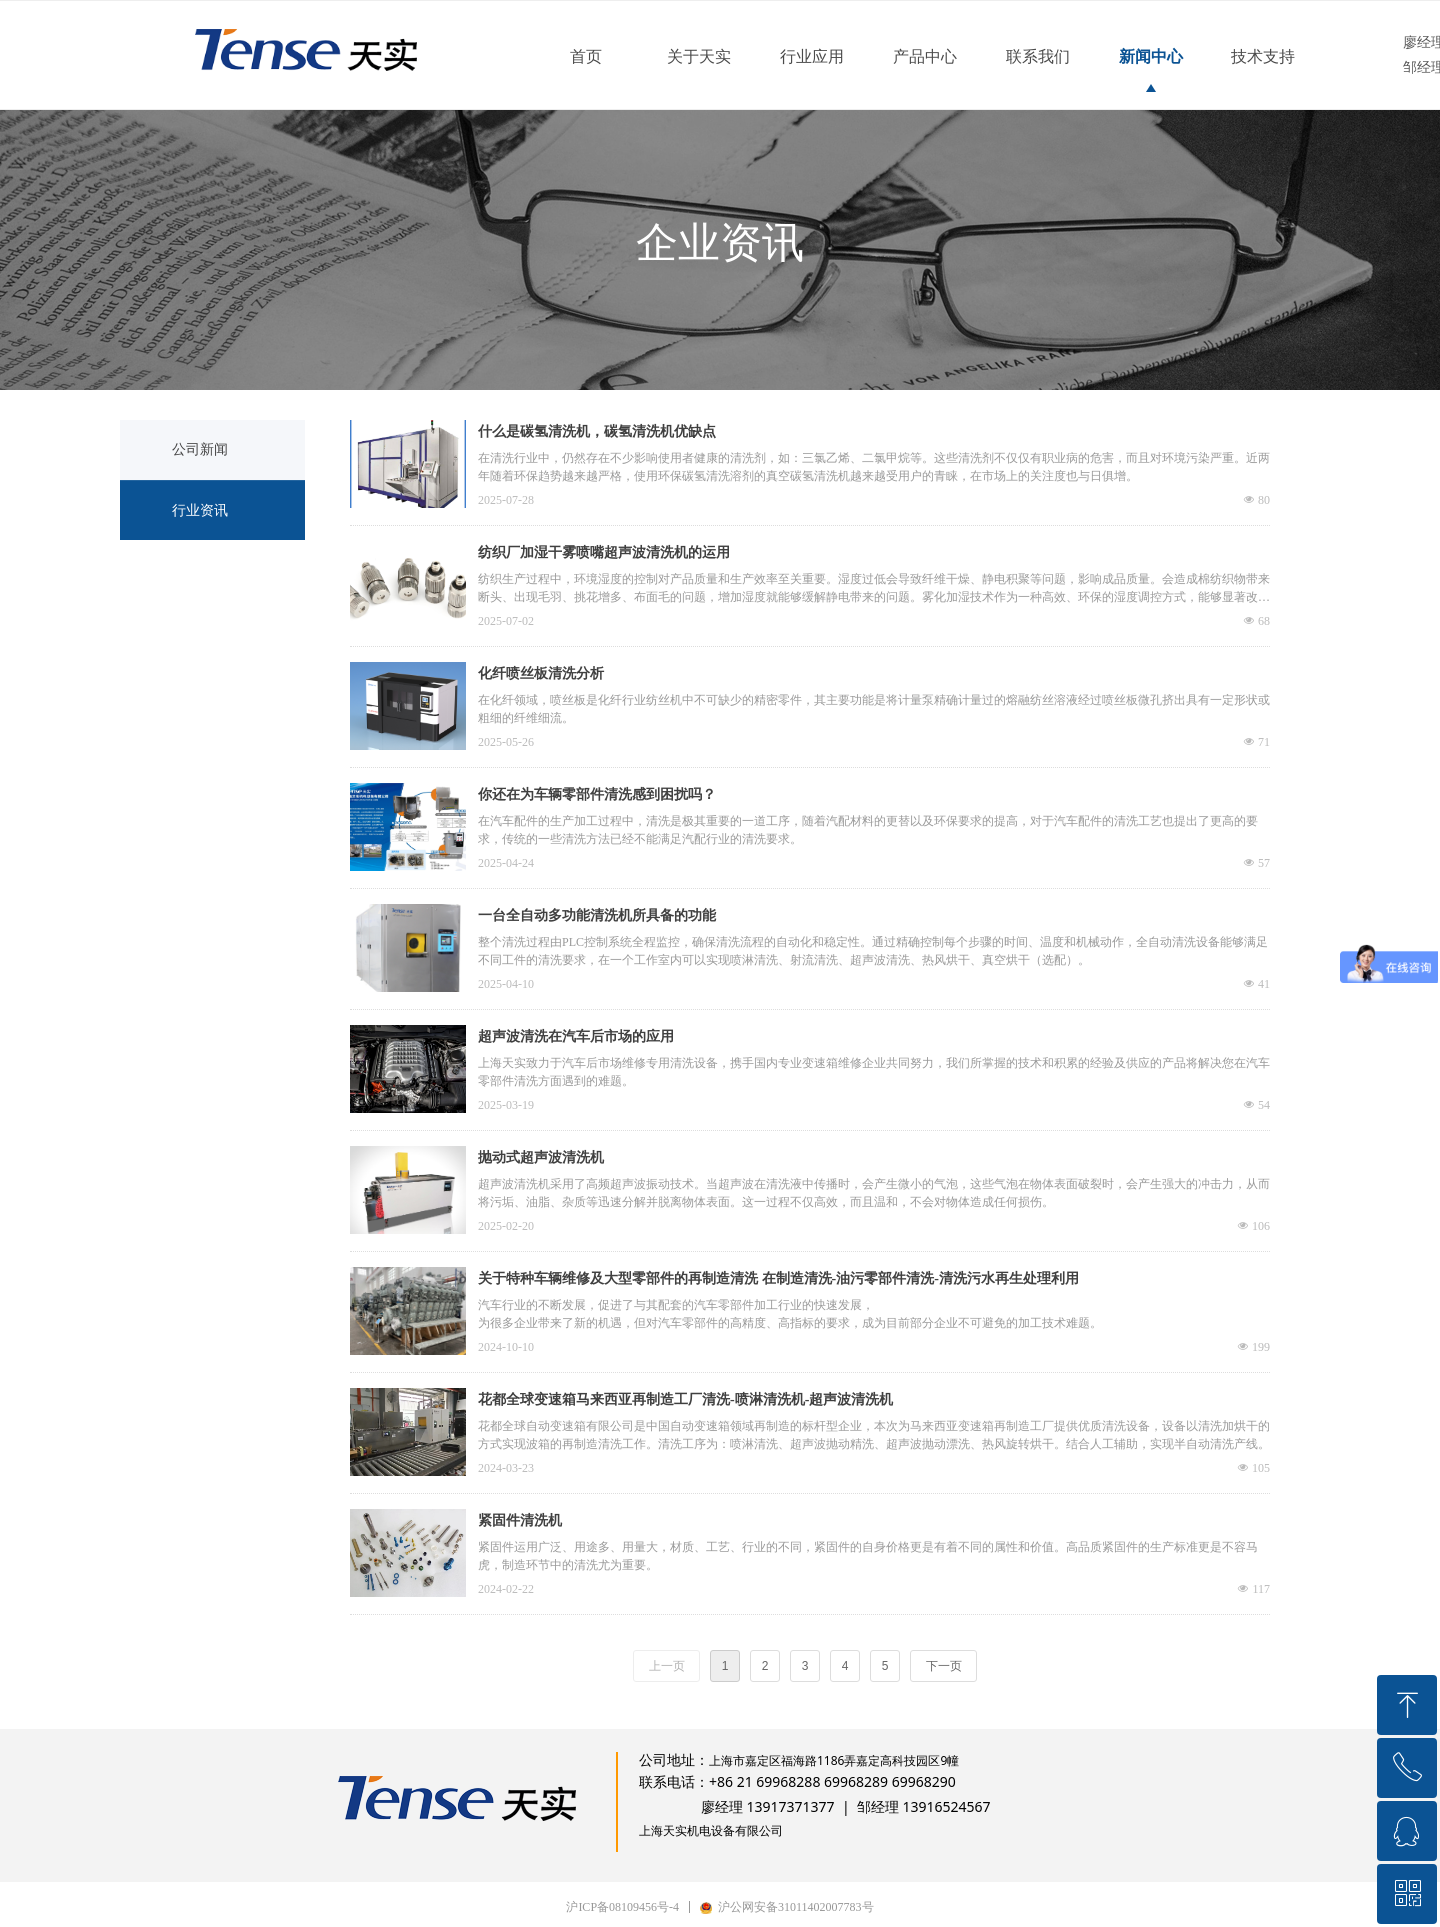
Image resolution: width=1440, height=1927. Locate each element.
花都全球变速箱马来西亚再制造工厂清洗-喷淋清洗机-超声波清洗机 (685, 1399)
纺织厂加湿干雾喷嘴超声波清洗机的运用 (604, 552)
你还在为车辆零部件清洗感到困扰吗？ (597, 794)
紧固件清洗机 (520, 1520)
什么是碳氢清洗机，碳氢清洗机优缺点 (597, 431)
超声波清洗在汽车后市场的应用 (576, 1036)
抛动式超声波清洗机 (541, 1157)
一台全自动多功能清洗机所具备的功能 (597, 915)
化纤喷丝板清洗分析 (541, 673)
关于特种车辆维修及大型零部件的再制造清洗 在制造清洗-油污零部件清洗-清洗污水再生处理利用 (778, 1278)
